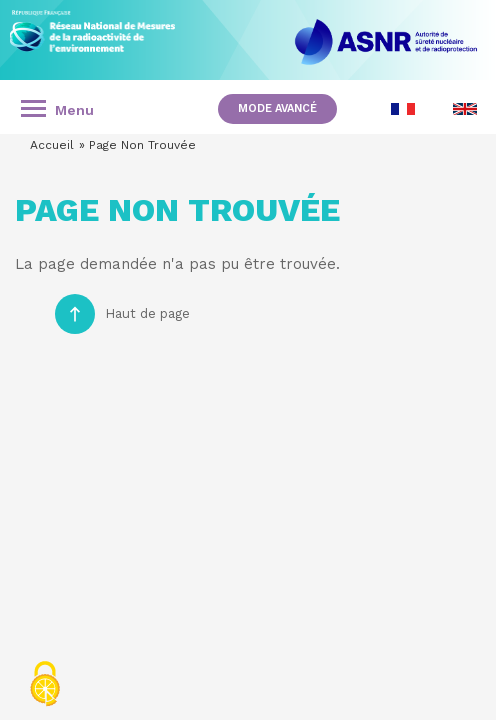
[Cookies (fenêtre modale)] (45, 685)
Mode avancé (277, 108)
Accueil (52, 145)
